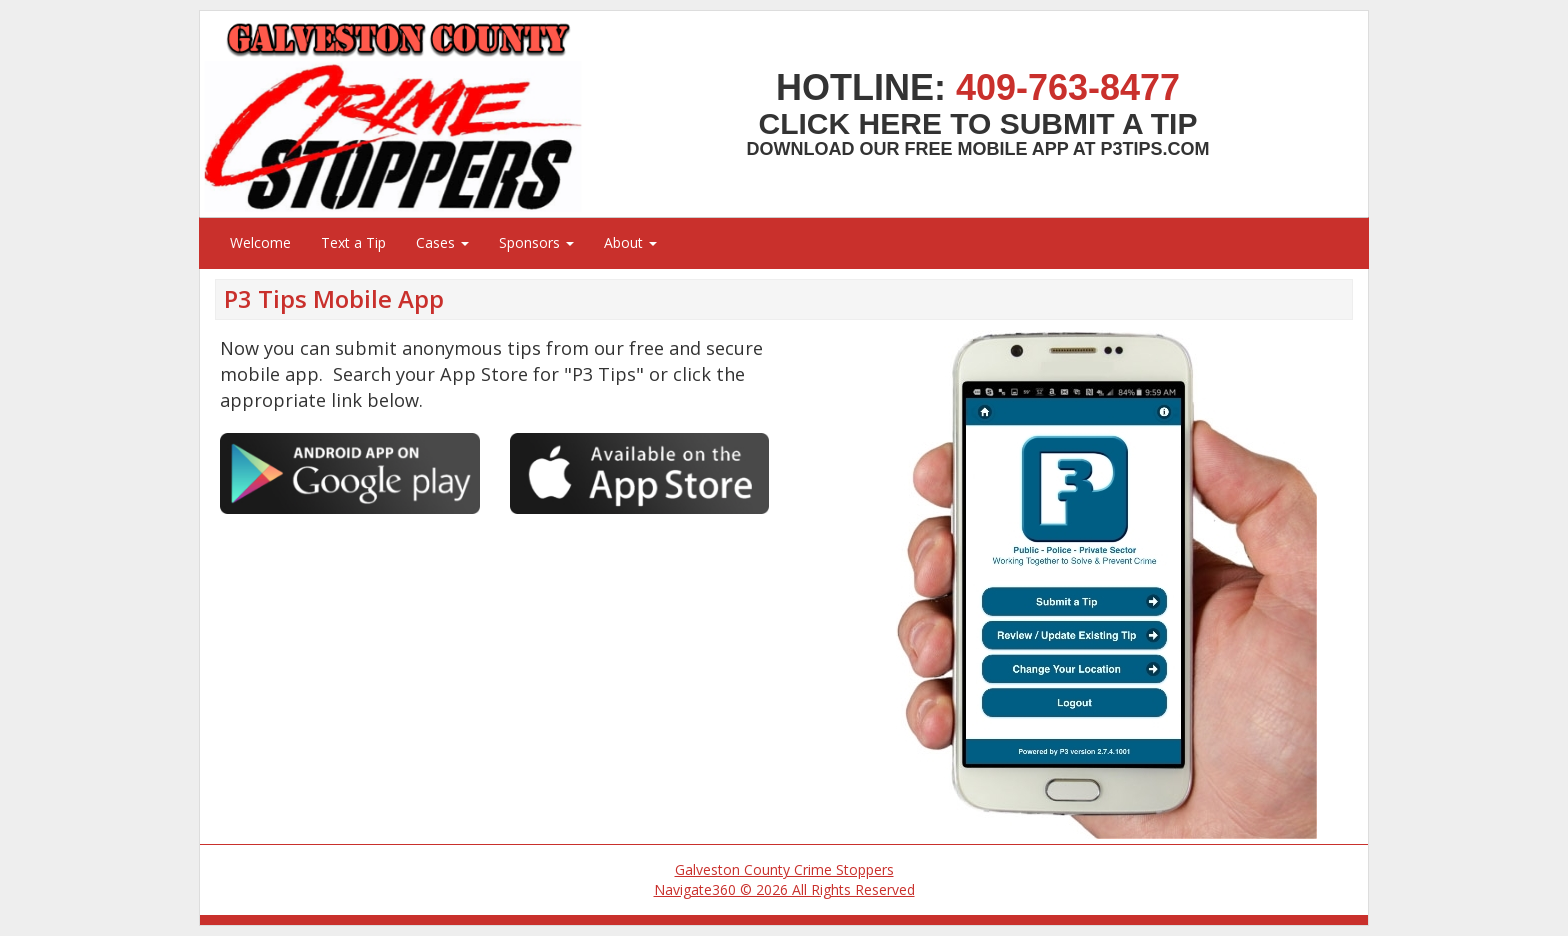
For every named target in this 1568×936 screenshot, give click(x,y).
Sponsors (536, 242)
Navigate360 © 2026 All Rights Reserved (784, 889)
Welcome (260, 242)
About (630, 242)
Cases (442, 242)
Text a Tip (353, 242)
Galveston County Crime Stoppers (784, 869)
